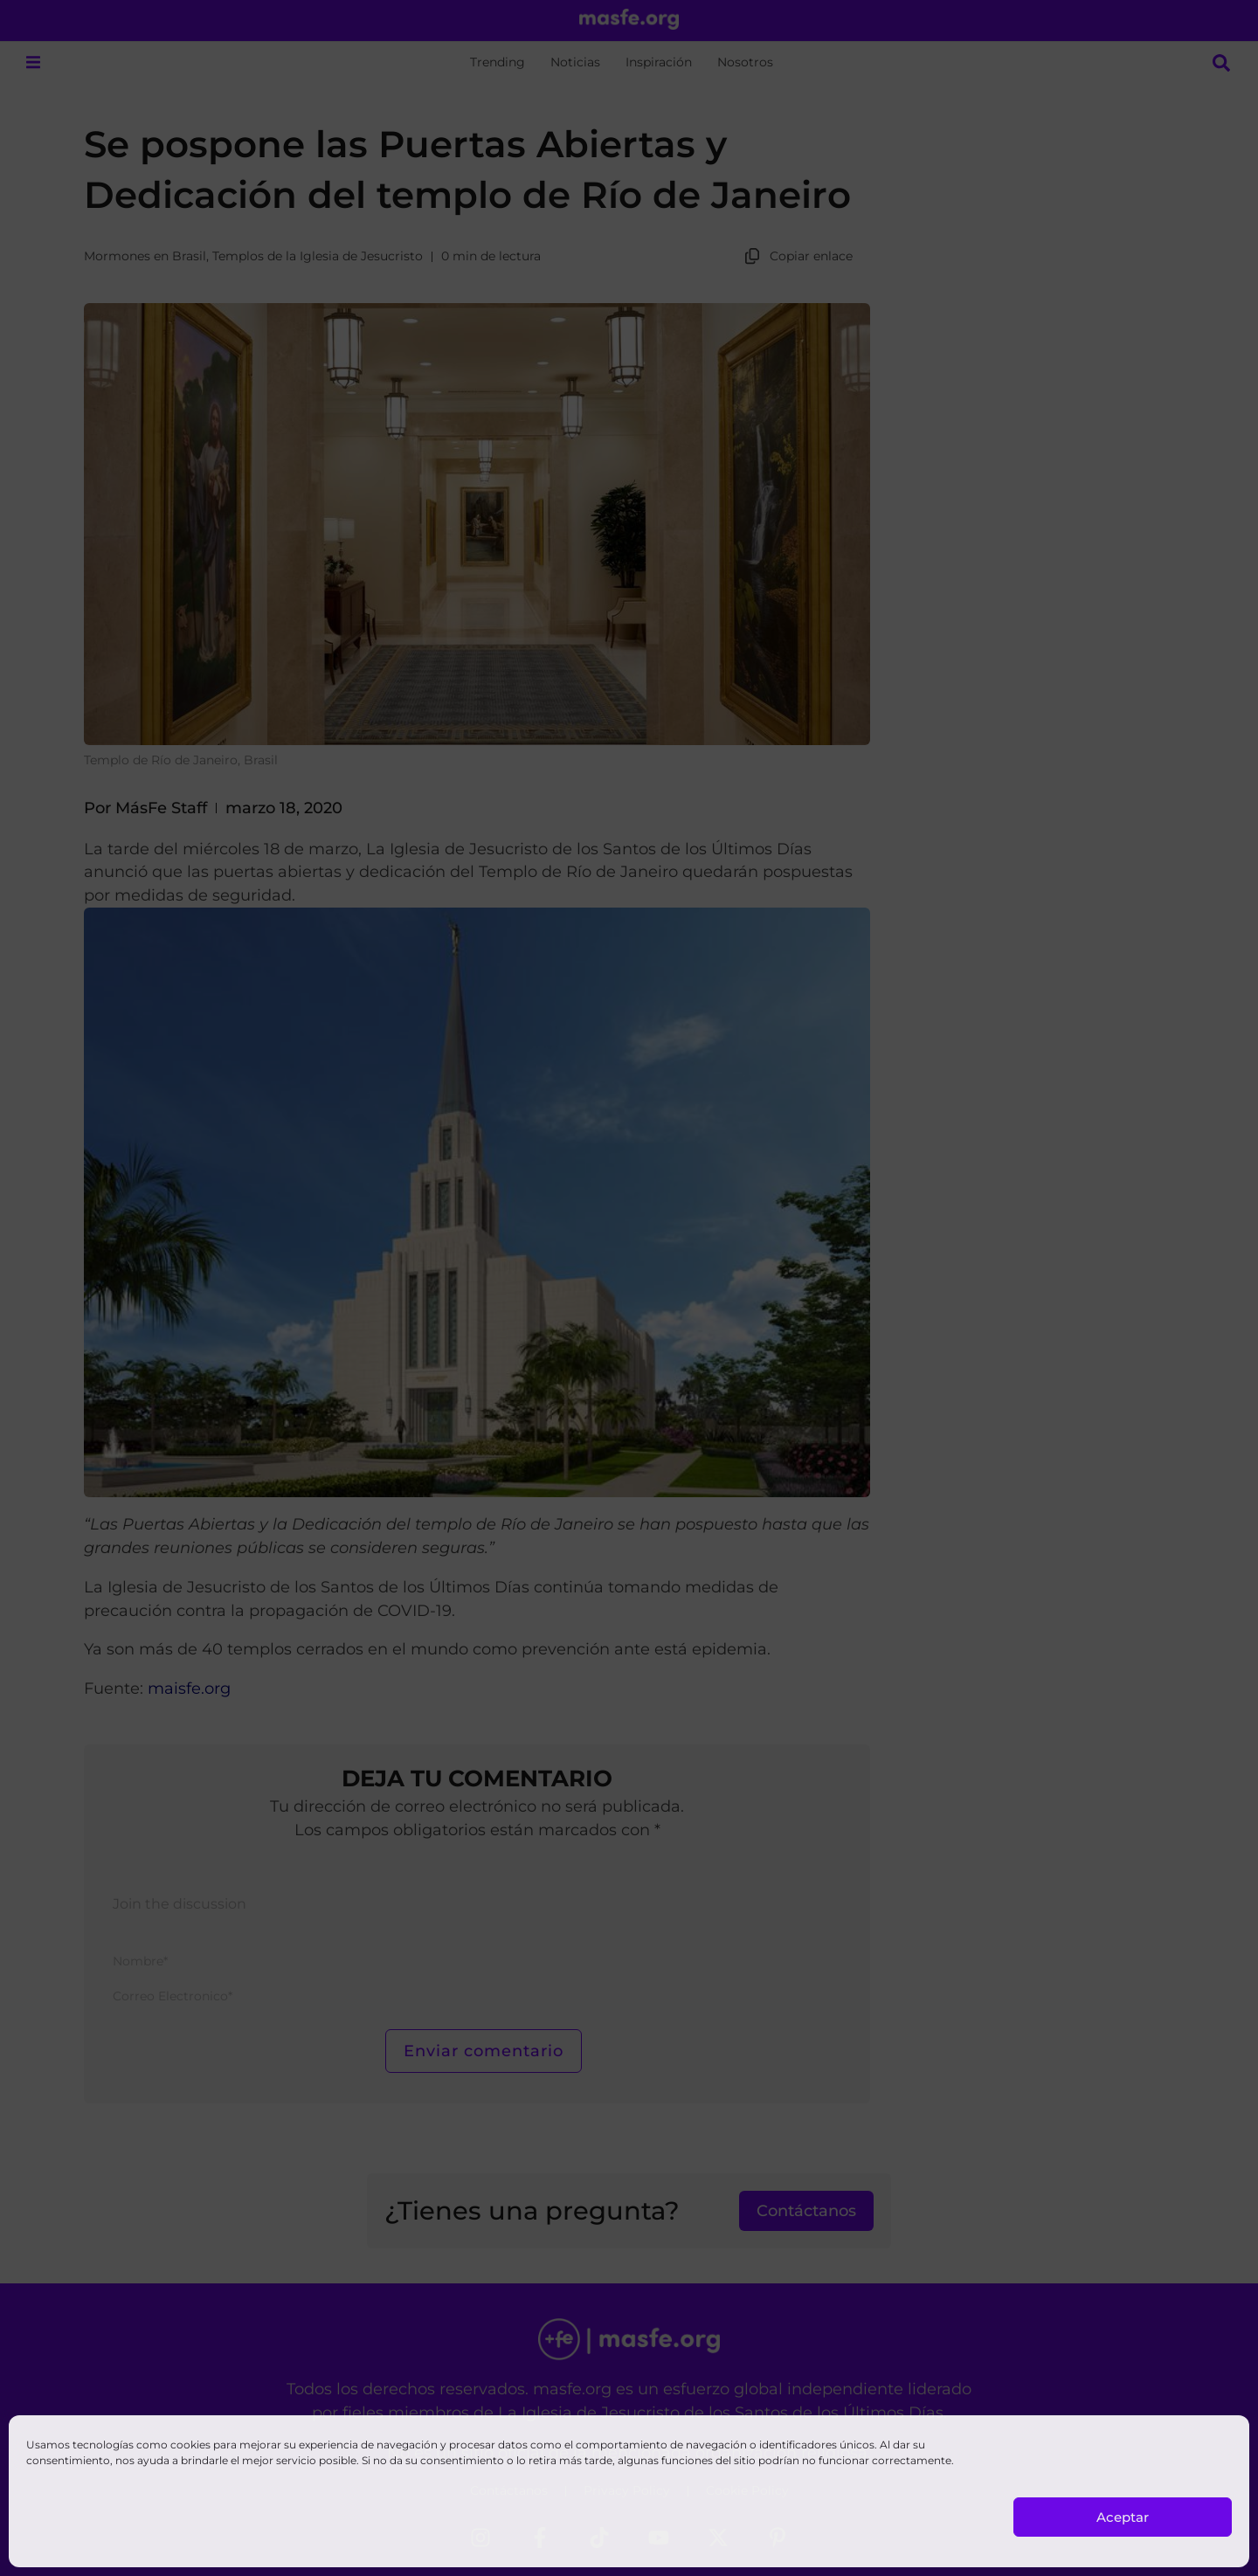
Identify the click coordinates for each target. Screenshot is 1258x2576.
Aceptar (1122, 2517)
